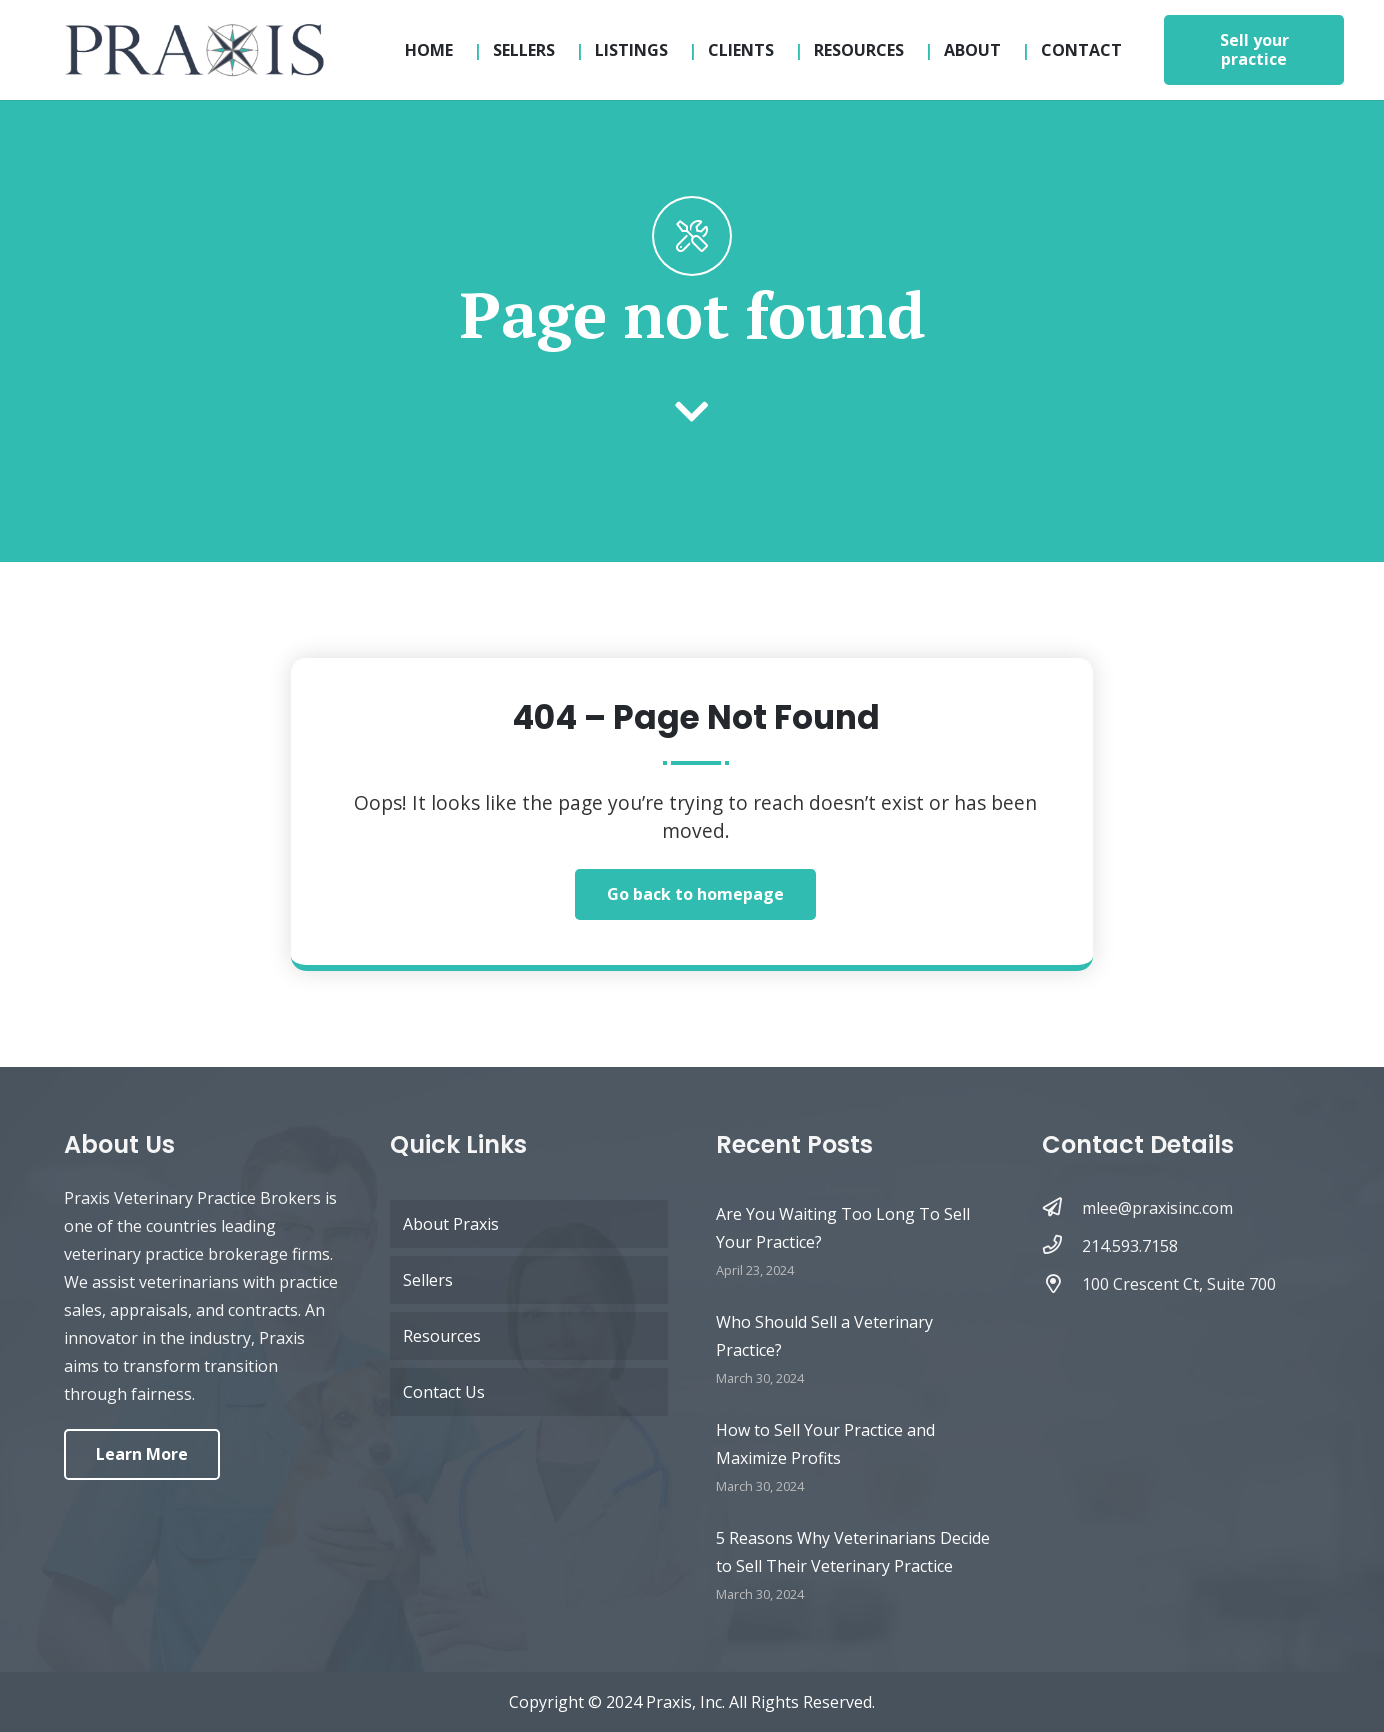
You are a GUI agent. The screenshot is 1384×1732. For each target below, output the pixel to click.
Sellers (428, 1280)
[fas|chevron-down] (692, 413)
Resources (442, 1336)
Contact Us (444, 1392)
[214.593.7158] (1062, 1246)
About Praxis (451, 1224)
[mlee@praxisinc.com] (1062, 1208)
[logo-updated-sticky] (194, 50)
